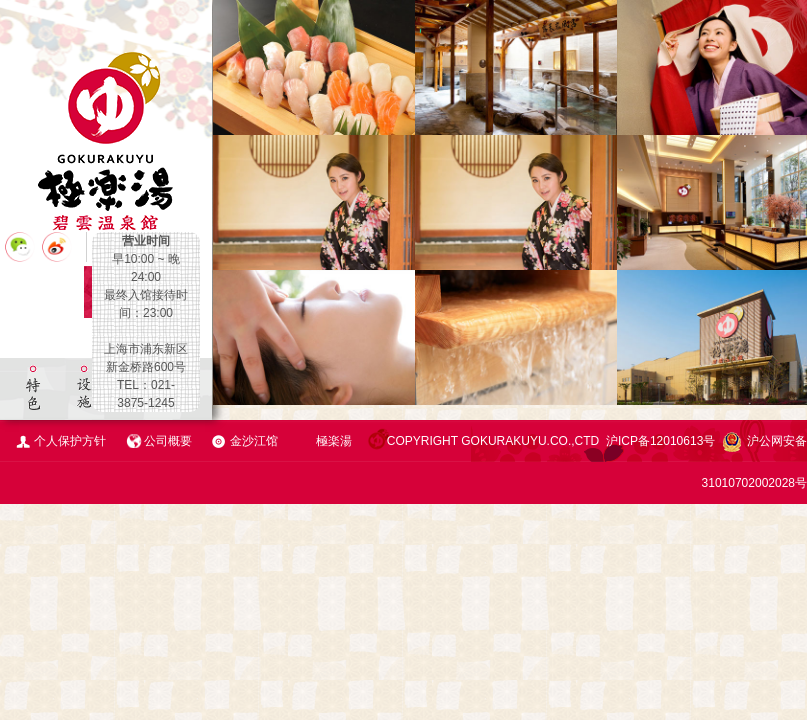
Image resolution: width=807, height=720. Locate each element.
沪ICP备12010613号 (660, 441)
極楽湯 (334, 441)
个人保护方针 (70, 441)
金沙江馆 (254, 441)
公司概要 (168, 441)
